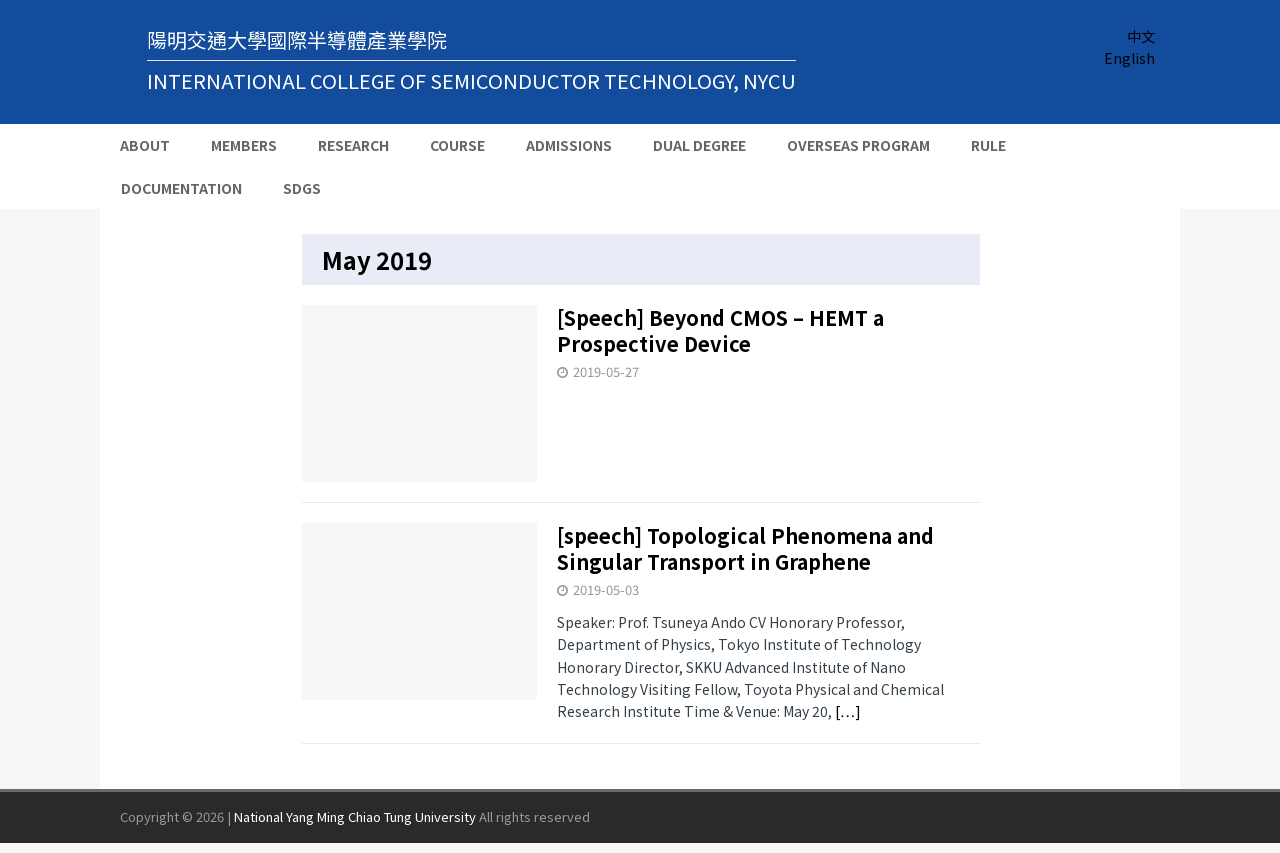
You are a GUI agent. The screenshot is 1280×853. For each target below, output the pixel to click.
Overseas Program (858, 145)
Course (457, 145)
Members (244, 145)
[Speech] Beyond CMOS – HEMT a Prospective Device (720, 330)
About (145, 145)
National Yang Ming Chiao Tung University (355, 816)
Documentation (181, 188)
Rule (988, 145)
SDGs (302, 188)
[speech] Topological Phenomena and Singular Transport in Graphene (745, 548)
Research (353, 145)
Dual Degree (699, 145)
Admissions (569, 145)
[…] (848, 711)
